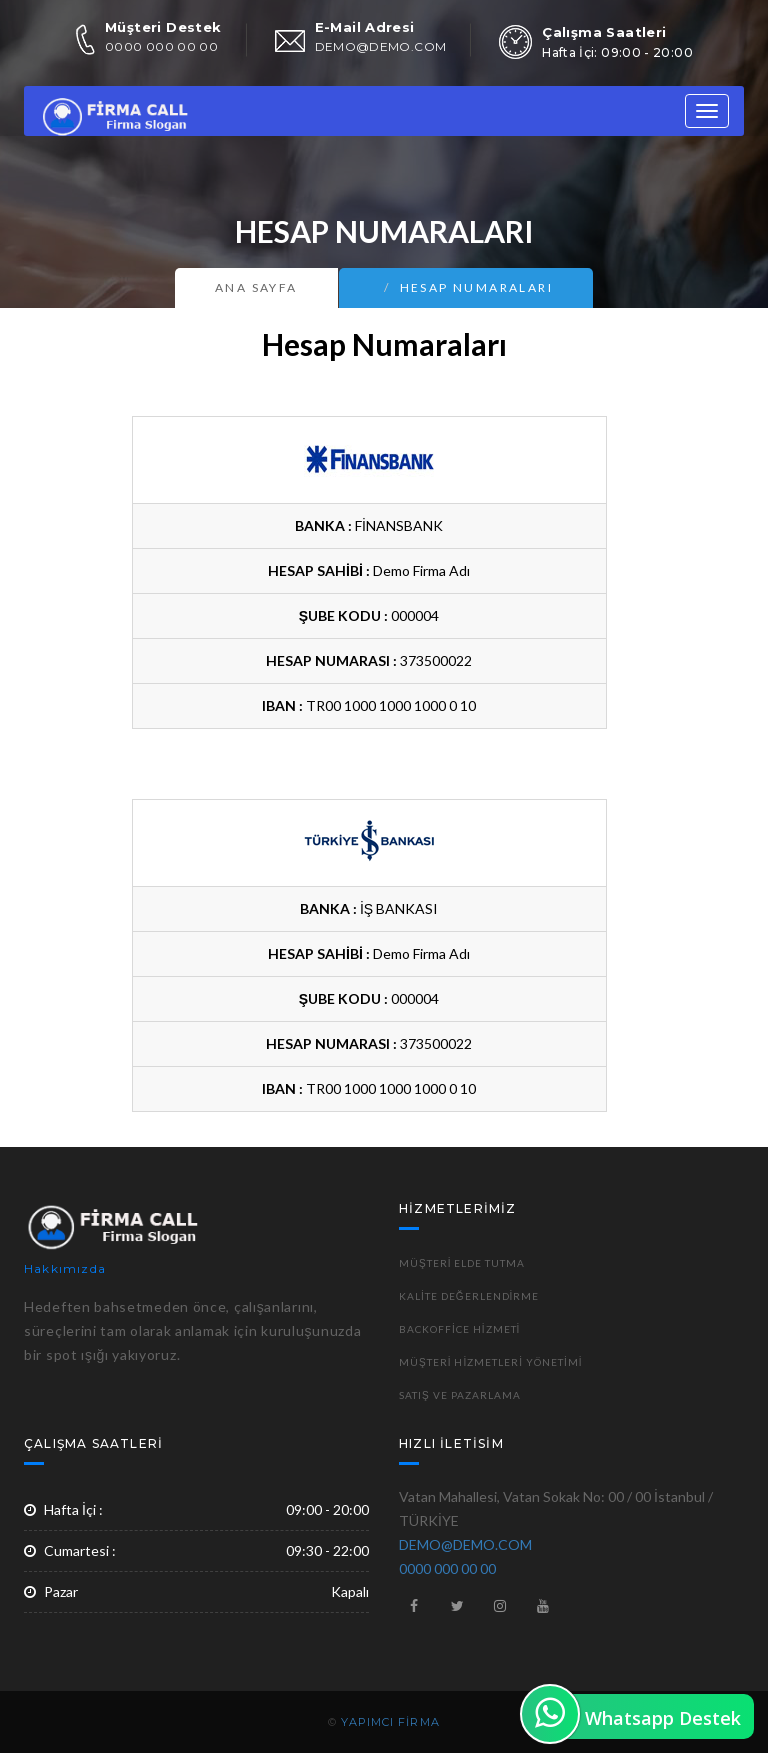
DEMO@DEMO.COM (381, 46)
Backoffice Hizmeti (459, 1329)
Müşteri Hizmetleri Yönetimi (491, 1362)
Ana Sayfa (256, 287)
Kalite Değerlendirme (469, 1296)
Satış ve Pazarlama (460, 1395)
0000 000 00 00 (161, 46)
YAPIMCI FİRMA (390, 1722)
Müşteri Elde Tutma (462, 1263)
